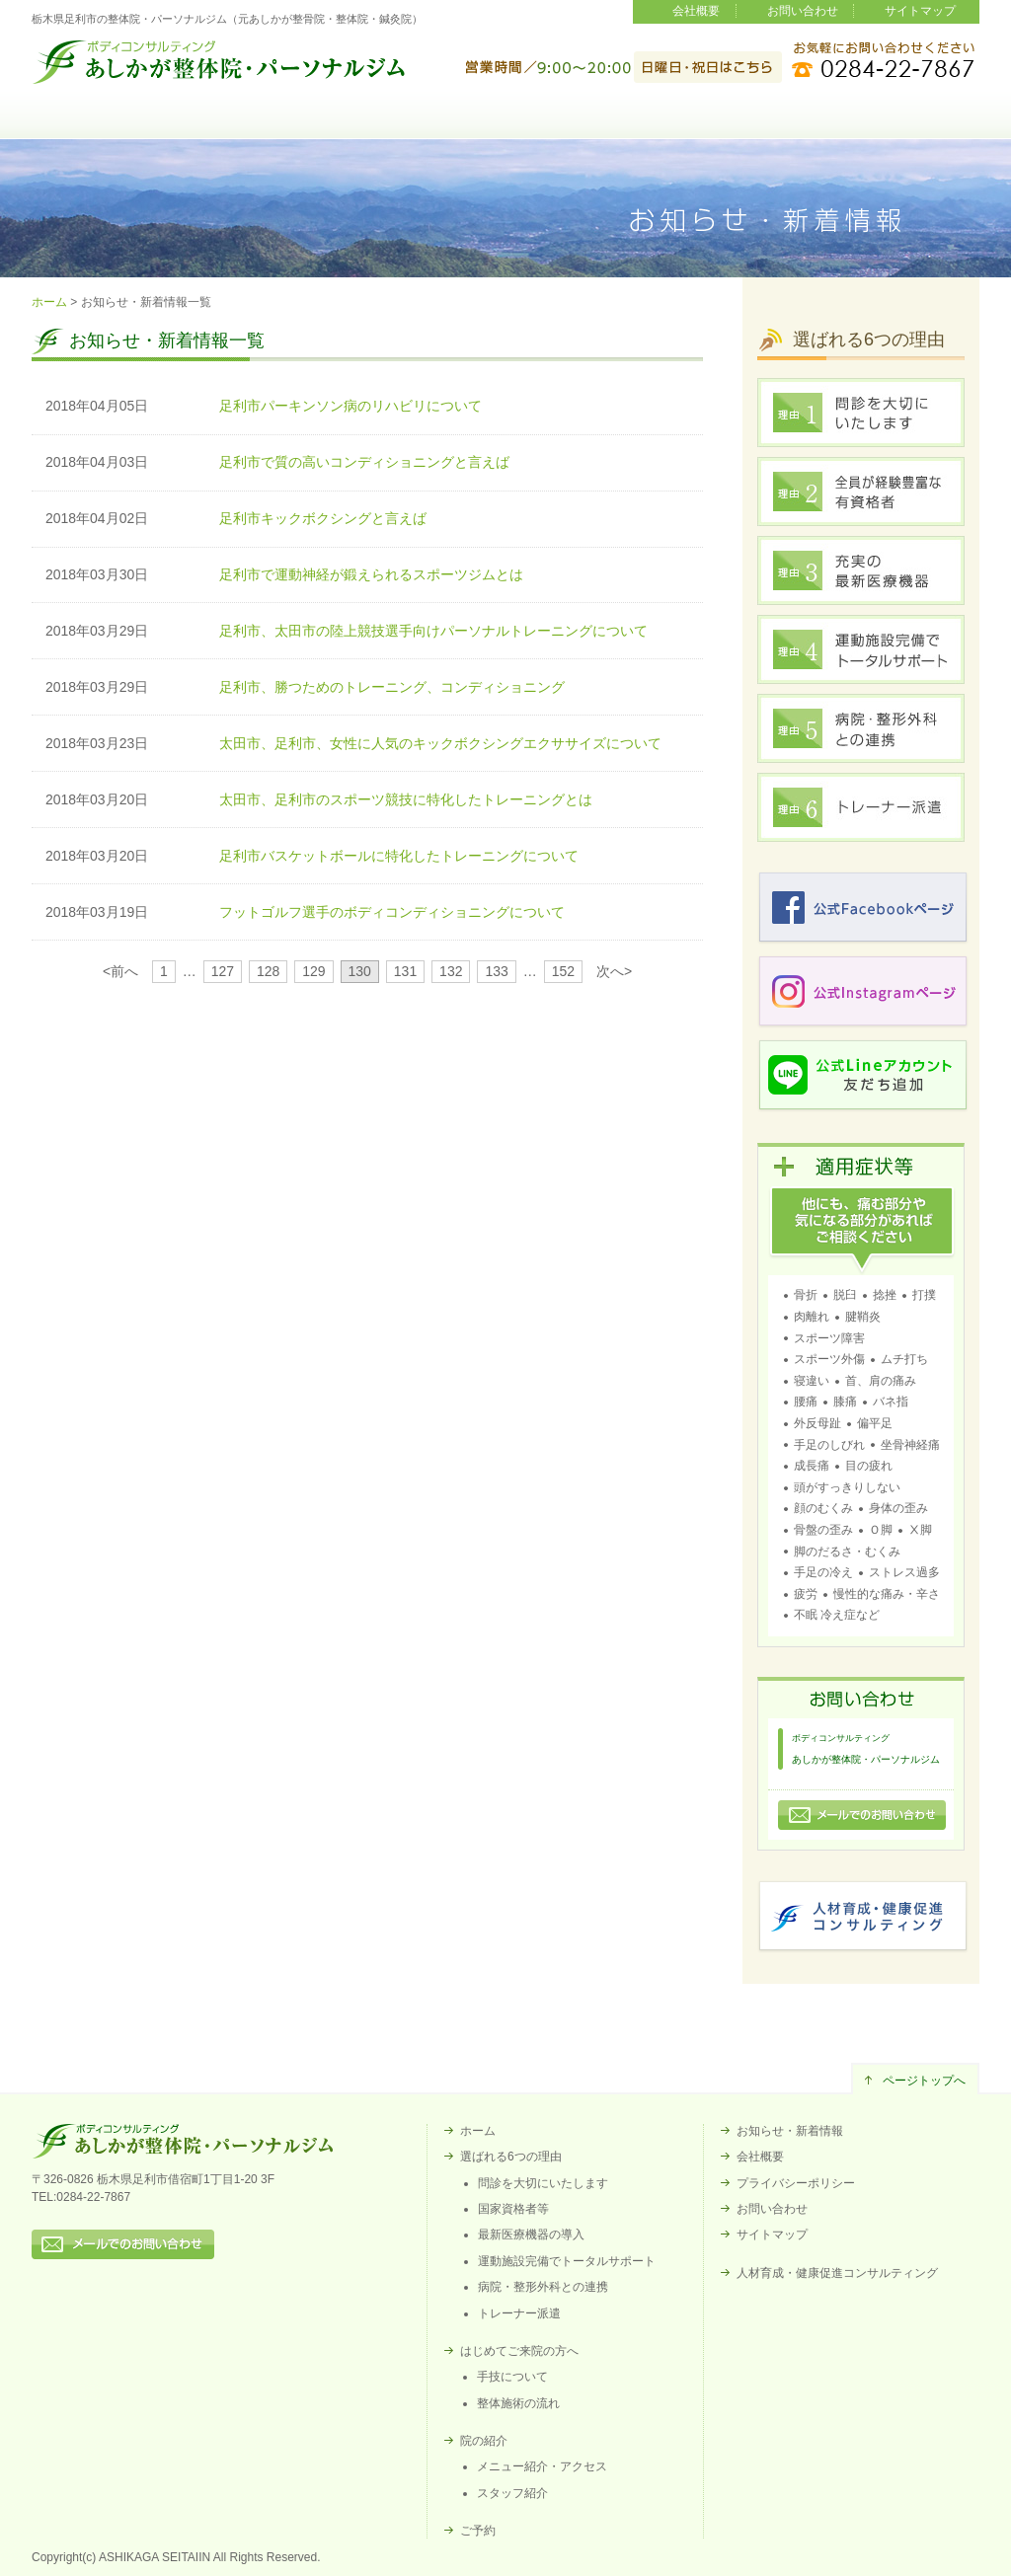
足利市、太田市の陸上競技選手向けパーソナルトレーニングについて (433, 631)
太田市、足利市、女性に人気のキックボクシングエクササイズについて (440, 743)
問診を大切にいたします (543, 2183)
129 (313, 971)
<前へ (120, 971)
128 (268, 971)
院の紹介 (693, 129)
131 (405, 971)
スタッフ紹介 (512, 2493)
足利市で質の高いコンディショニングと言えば (364, 462)
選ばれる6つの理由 (318, 129)
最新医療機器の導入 (531, 2234)
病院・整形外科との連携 (543, 2287)
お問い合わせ (802, 11)
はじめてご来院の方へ (505, 129)
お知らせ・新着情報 (790, 2131)
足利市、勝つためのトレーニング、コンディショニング (392, 687)
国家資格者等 (513, 2209)
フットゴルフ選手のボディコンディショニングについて (392, 912)
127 (222, 971)
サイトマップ (920, 11)
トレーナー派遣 (519, 2313)
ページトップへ (924, 2080)
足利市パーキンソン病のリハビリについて (350, 406)
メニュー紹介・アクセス (542, 2466)
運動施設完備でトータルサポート (567, 2261)
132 (450, 971)
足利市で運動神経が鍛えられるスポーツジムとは (371, 574)
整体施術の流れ (518, 2403)
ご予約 (883, 129)
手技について (512, 2377)
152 (563, 971)
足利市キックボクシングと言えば (323, 518)
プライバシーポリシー (796, 2183)
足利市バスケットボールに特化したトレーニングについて (399, 856)
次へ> (614, 971)
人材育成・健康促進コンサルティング (837, 2273)
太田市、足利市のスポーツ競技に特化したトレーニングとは (405, 799)
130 (360, 971)
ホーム (128, 129)
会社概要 (696, 11)
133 (496, 971)
